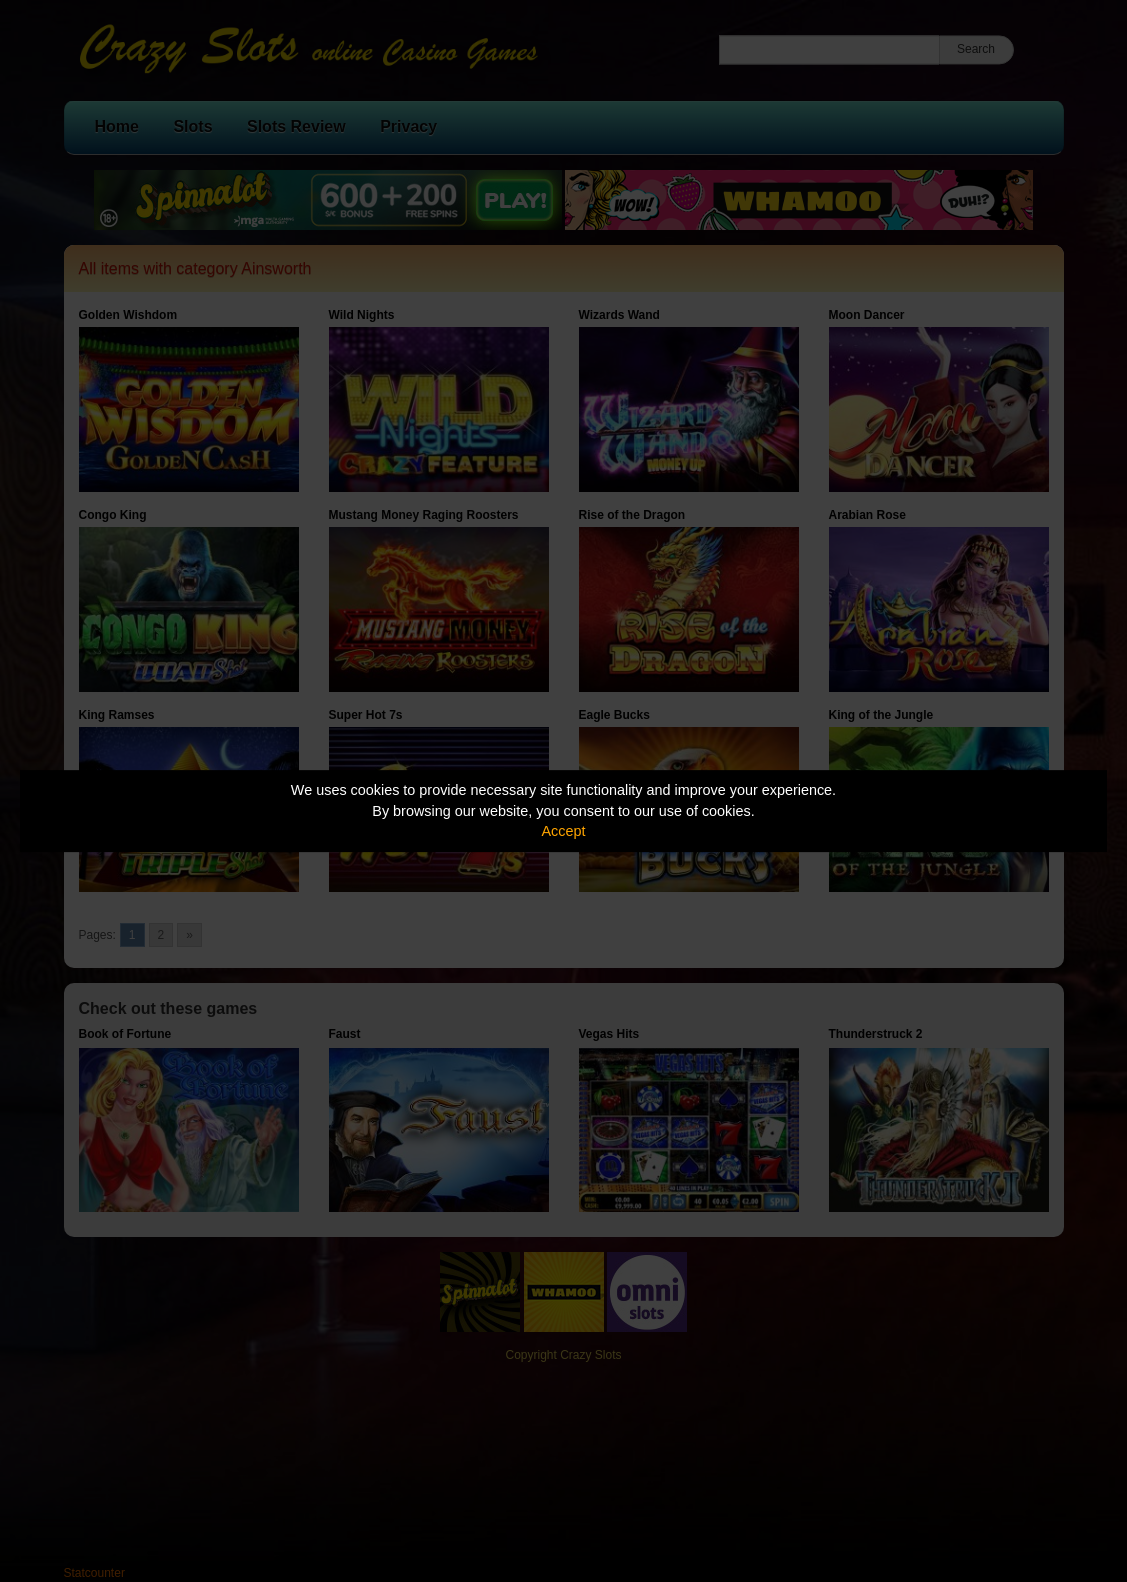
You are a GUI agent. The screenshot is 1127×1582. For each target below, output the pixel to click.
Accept (564, 831)
